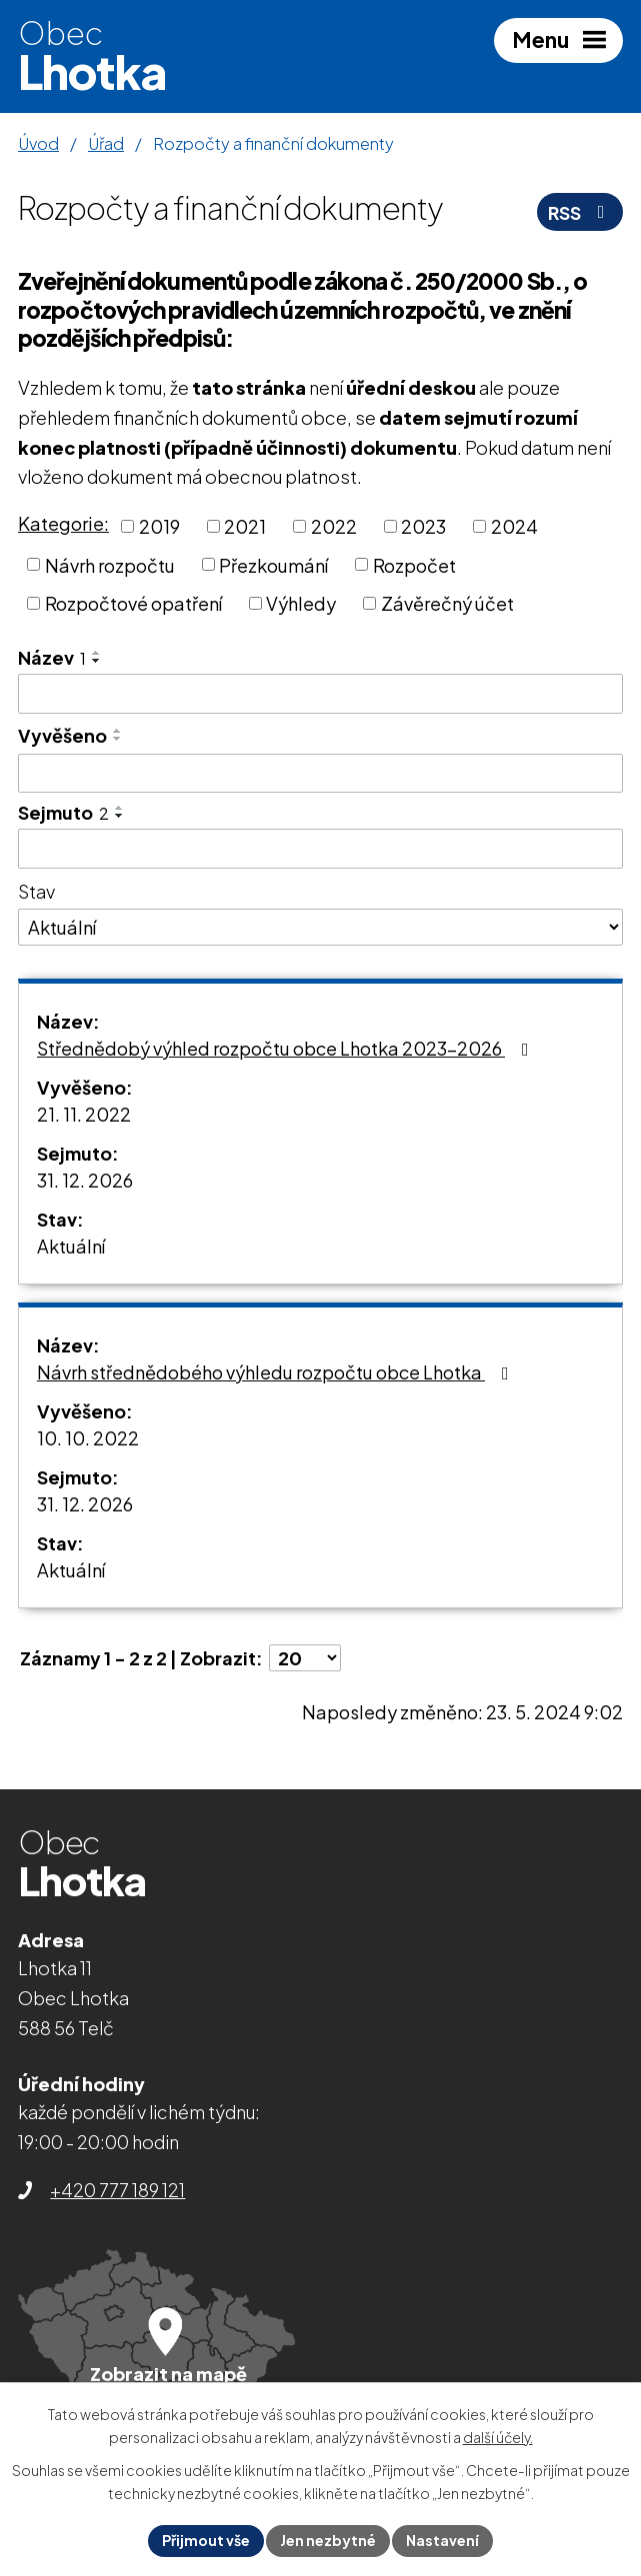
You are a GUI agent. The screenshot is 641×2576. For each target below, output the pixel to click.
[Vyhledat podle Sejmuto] (320, 849)
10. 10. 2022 (88, 1437)
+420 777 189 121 (117, 2189)
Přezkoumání (273, 564)
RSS (580, 212)
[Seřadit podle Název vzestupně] (97, 653)
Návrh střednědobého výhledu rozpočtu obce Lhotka (277, 1371)
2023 (423, 526)
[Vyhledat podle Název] (320, 694)
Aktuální (71, 1246)
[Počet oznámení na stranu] (305, 1657)
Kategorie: (63, 523)
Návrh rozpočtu (110, 564)
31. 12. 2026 (85, 1180)
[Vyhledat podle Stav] (320, 928)
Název (52, 657)
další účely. (498, 2438)
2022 (334, 526)
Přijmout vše (206, 2540)
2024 (514, 526)
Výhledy (301, 603)
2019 (159, 526)
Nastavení (442, 2540)
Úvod (38, 143)
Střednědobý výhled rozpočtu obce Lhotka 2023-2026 (287, 1048)
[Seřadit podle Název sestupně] (97, 661)
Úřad (106, 143)
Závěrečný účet (447, 603)
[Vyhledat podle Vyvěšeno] (320, 774)
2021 (245, 526)
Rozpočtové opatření (133, 603)
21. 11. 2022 (84, 1114)
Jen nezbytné (328, 2540)
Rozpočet (414, 564)
